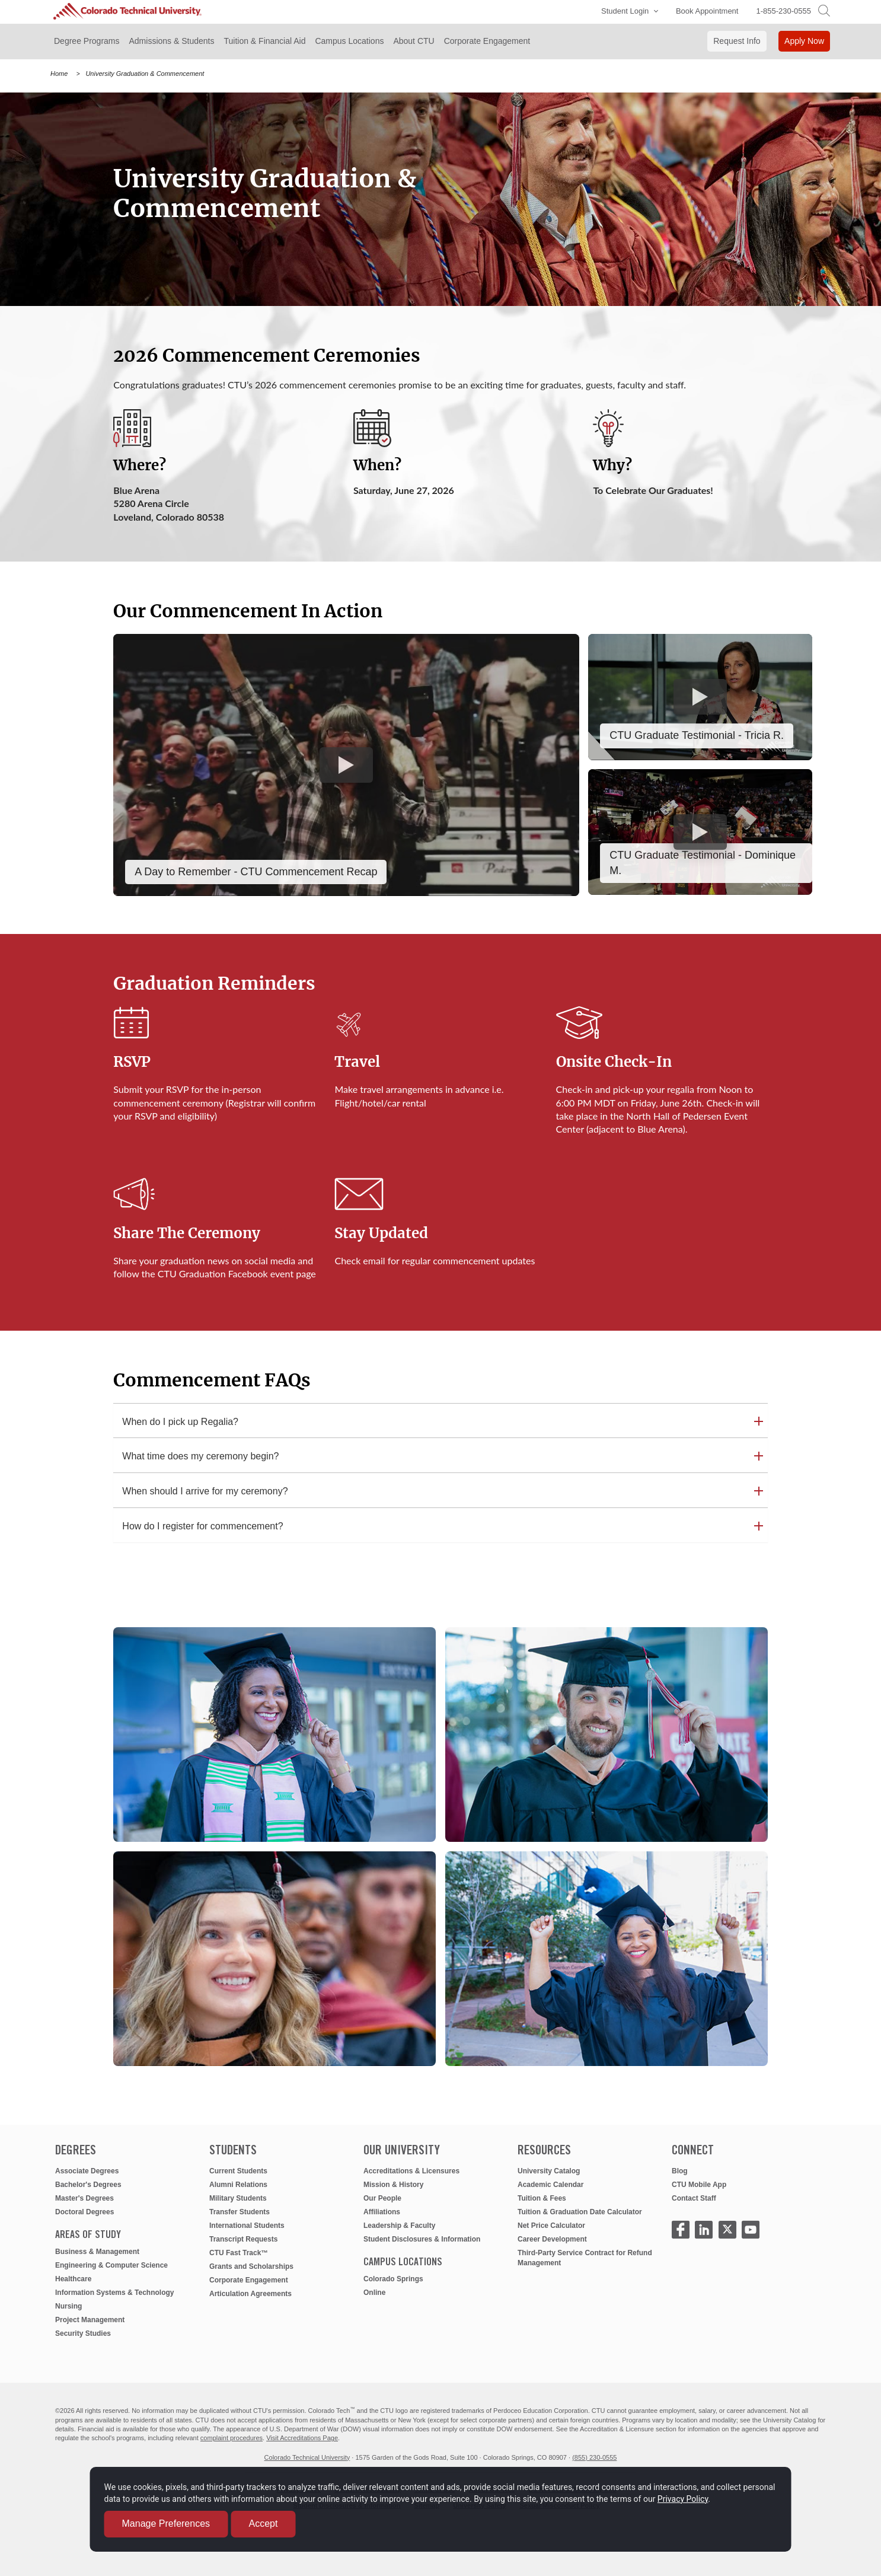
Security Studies (83, 2333)
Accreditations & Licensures (411, 2171)
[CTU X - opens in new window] (727, 2230)
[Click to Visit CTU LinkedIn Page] (704, 2230)
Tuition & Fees (542, 2198)
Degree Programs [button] (87, 41)
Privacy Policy (148, 2493)
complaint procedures (231, 2437)
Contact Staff (694, 2198)
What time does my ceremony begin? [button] (200, 1456)
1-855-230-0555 (783, 11)
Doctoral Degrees (84, 2212)
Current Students (238, 2171)
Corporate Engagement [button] (487, 41)
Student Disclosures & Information (421, 2239)
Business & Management (97, 2251)
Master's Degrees (84, 2198)
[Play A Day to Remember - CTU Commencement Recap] (346, 765)
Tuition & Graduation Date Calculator (580, 2212)
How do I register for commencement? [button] (202, 1526)
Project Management (90, 2320)
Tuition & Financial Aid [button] (264, 41)
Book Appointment (707, 11)
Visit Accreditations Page (302, 2437)
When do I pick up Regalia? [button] (180, 1422)
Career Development (552, 2239)
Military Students (238, 2198)
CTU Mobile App (699, 2184)
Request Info (736, 41)
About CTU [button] (413, 41)
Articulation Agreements (250, 2294)
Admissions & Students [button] (172, 41)
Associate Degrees (87, 2171)
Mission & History (393, 2184)
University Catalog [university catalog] (549, 2171)
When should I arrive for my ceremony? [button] (205, 1491)
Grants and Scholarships (251, 2266)
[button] (626, 12)
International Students (247, 2225)
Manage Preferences (185, 2519)
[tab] (440, 1422)
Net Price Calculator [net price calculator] (551, 2225)
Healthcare (73, 2279)
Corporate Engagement (248, 2280)
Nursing (68, 2306)
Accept (281, 2519)
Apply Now (804, 41)
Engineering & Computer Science (111, 2265)
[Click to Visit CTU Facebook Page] (681, 2230)
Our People (382, 2198)
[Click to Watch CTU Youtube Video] (750, 2230)
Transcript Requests (243, 2239)
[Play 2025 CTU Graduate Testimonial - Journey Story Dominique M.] (700, 832)
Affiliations (381, 2212)
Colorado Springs (393, 2279)
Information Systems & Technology (114, 2292)
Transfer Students (239, 2212)
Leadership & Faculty (399, 2225)
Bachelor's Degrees (88, 2184)
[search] (824, 10)
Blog (680, 2171)
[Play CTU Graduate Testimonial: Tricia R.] (700, 697)
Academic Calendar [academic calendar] (550, 2184)
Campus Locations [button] (349, 41)
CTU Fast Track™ (238, 2253)
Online (374, 2292)
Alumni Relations (238, 2184)
